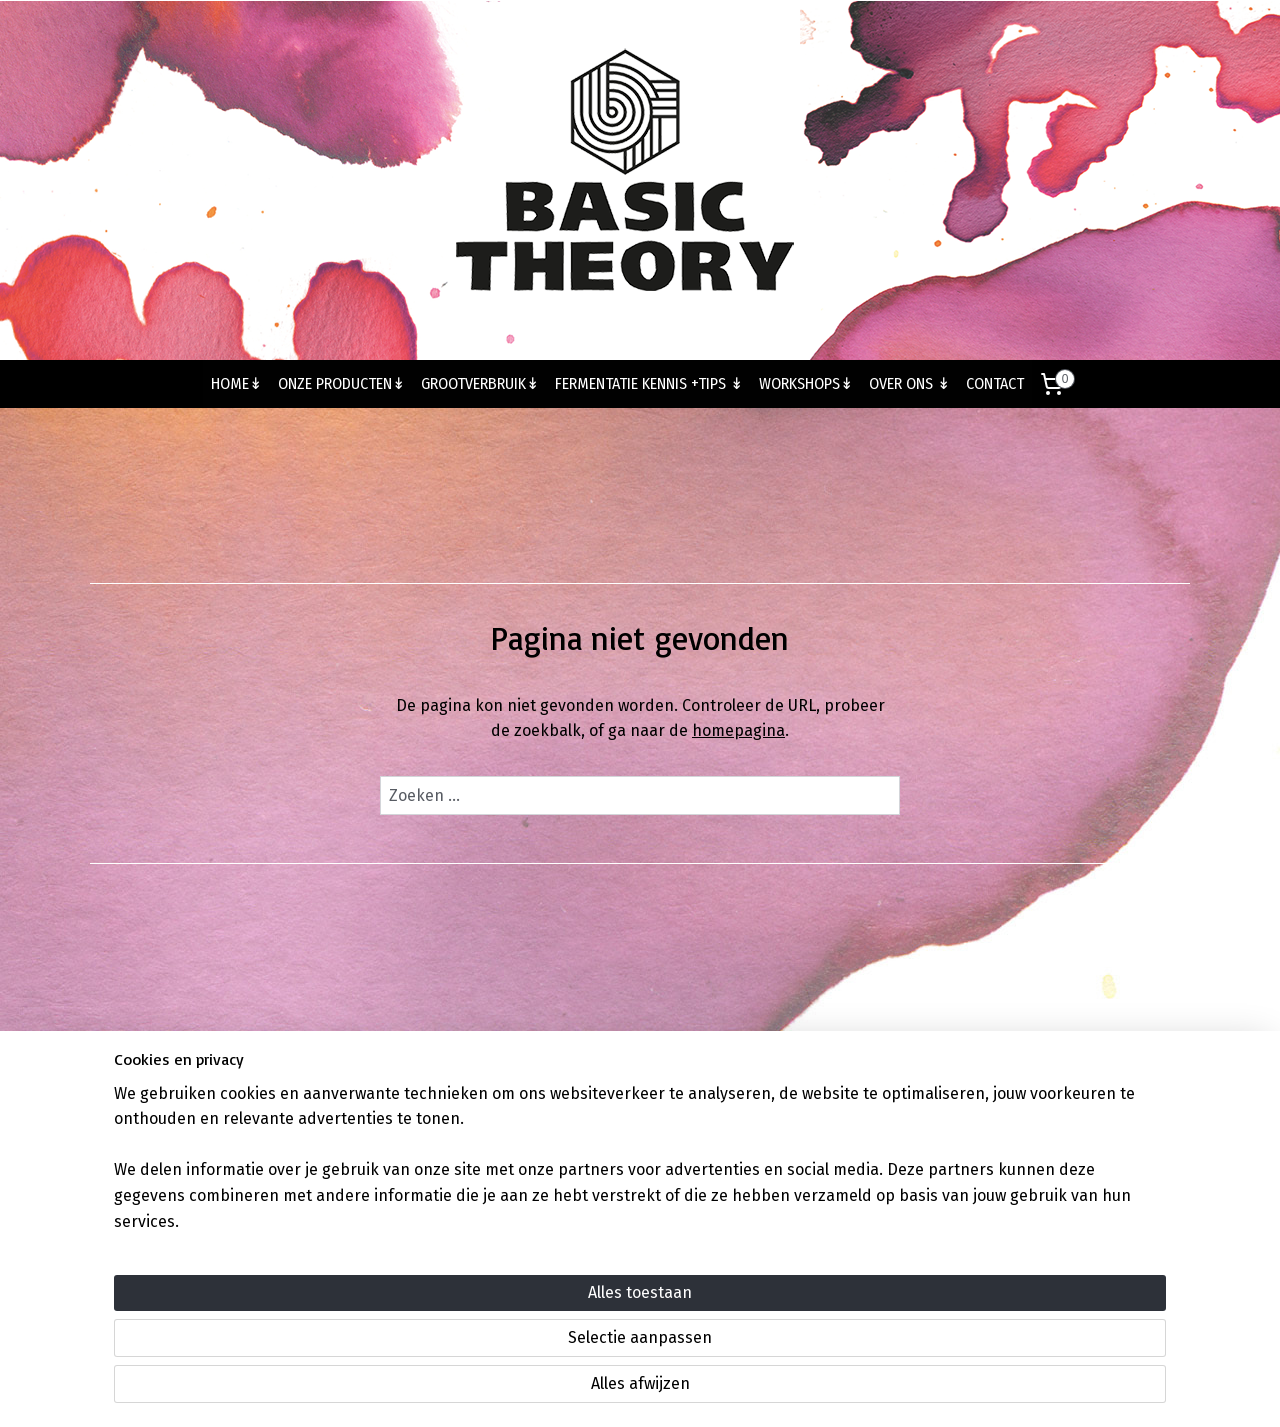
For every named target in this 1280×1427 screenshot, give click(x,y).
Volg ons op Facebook (860, 1107)
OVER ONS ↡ (909, 383)
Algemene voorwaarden (1080, 1107)
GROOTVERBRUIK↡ (480, 383)
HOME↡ (236, 383)
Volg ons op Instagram (640, 1107)
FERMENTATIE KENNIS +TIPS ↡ (649, 383)
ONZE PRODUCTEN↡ (341, 383)
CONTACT (995, 383)
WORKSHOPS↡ (806, 383)
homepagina (738, 730)
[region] (508, 1338)
